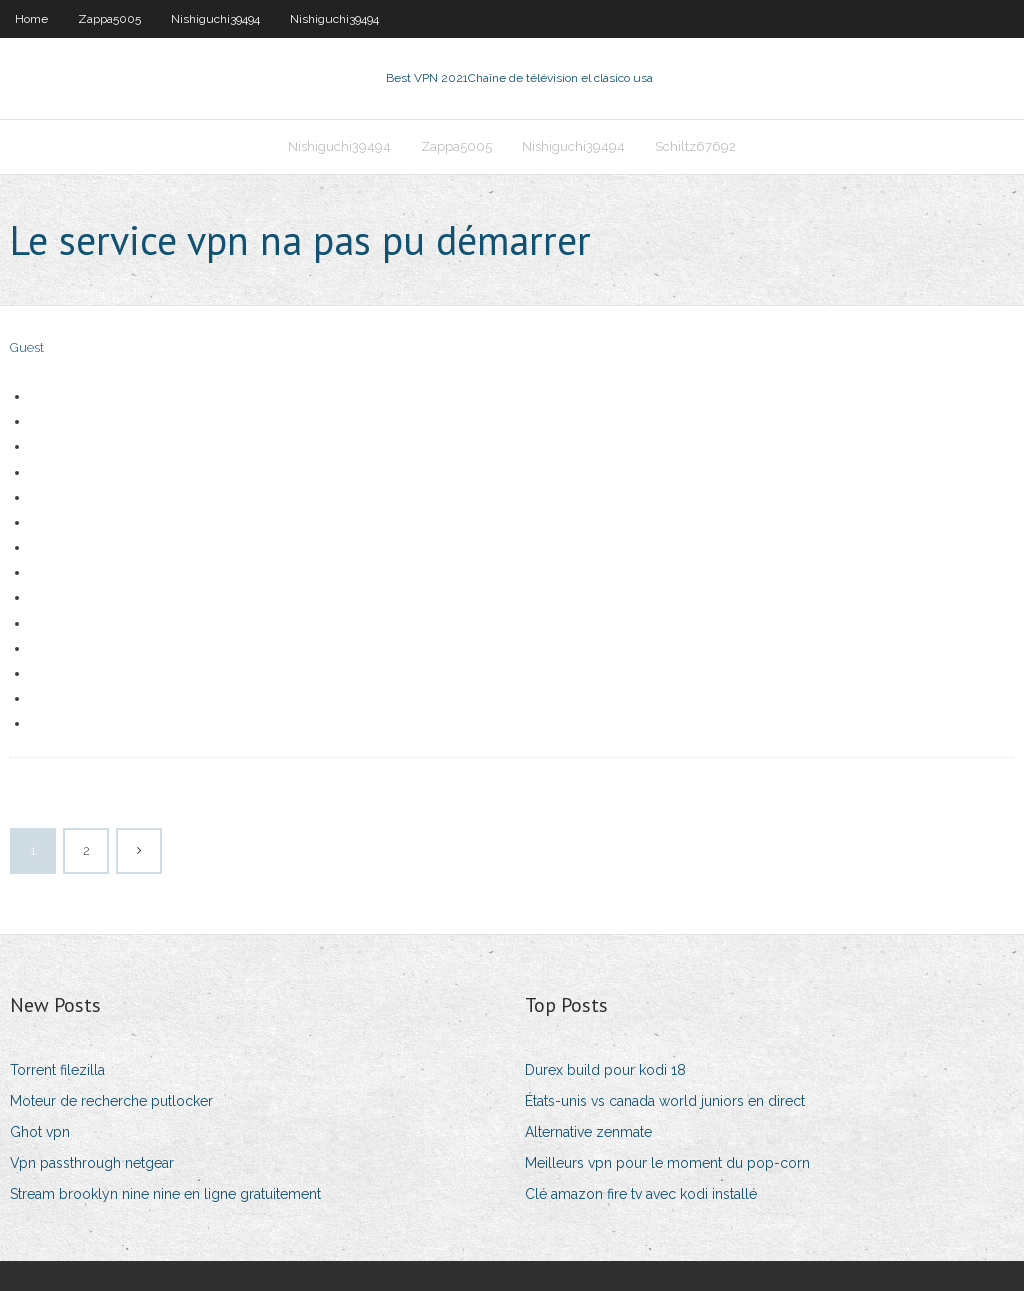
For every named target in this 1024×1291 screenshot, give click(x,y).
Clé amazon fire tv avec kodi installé (641, 1194)
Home (31, 19)
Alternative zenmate (588, 1132)
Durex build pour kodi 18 (605, 1070)
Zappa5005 (109, 19)
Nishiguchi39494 (215, 19)
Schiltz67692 (695, 146)
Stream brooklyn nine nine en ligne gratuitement (165, 1194)
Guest (27, 347)
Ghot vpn (40, 1132)
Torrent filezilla (57, 1070)
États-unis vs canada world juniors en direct (665, 1101)
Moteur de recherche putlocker (111, 1101)
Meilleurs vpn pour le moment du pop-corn (667, 1163)
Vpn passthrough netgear (92, 1163)
